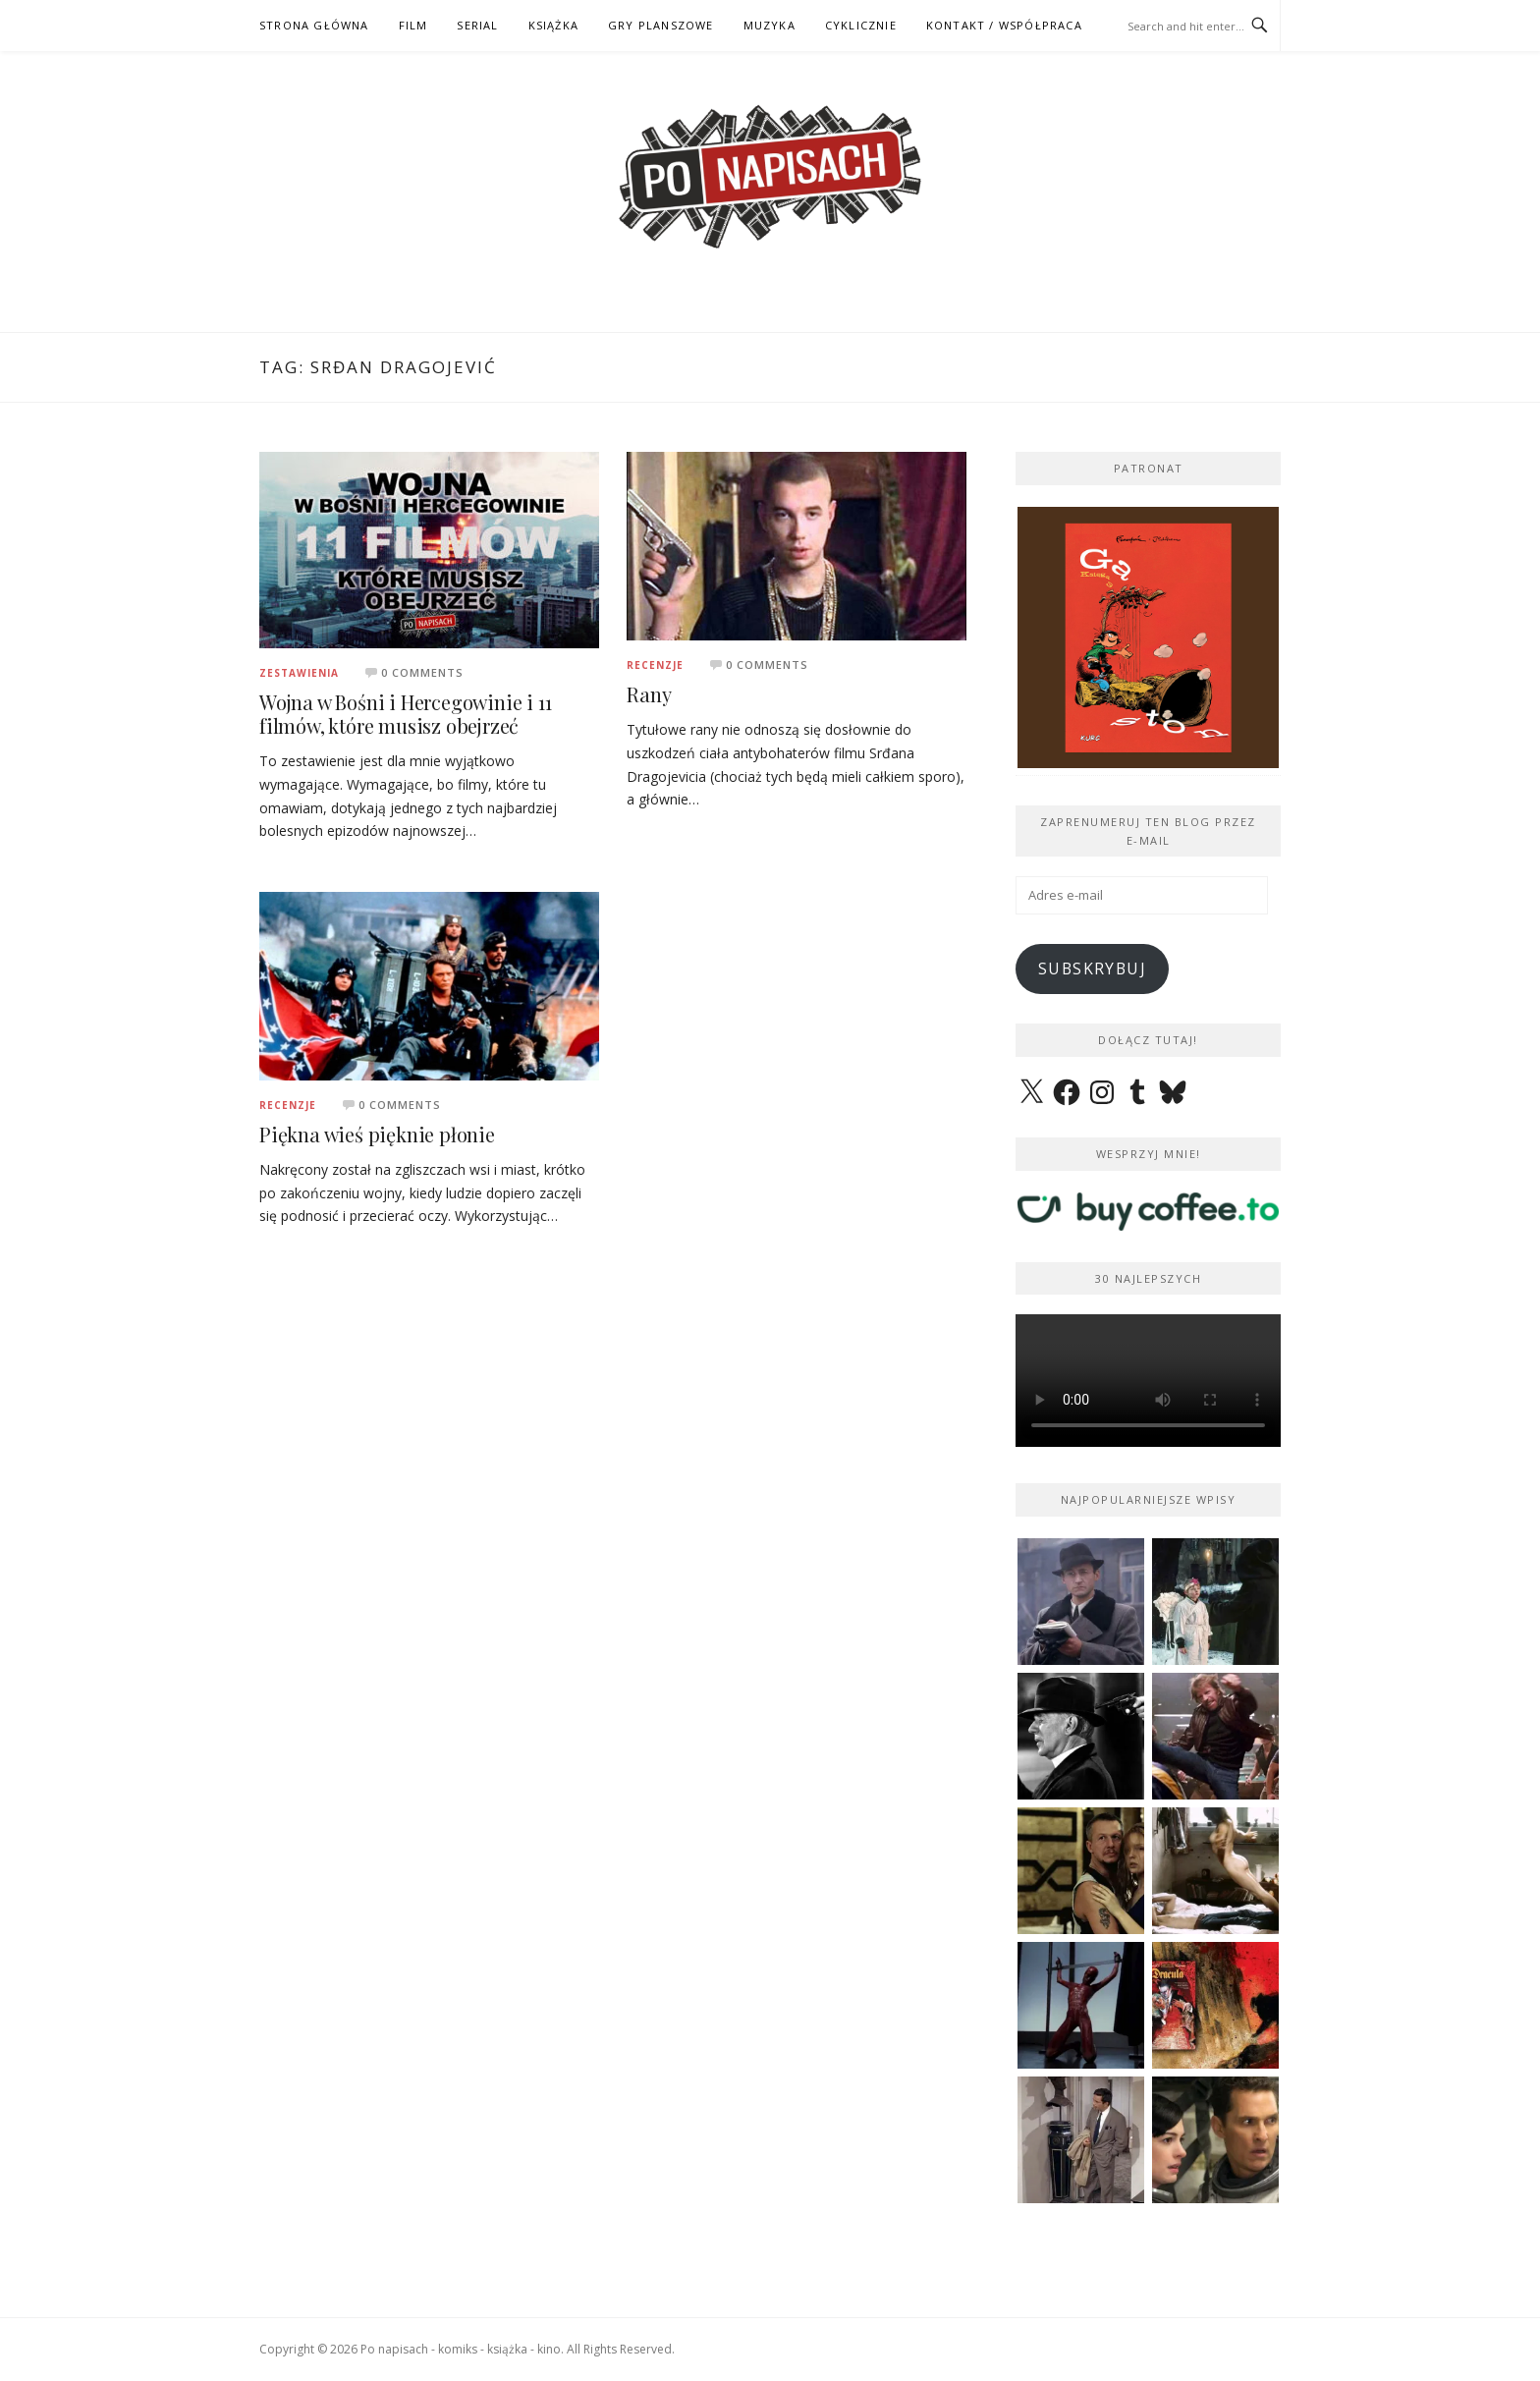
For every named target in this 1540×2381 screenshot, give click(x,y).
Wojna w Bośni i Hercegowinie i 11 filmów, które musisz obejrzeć (405, 714)
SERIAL (477, 25)
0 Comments (422, 672)
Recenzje (655, 665)
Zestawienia (299, 673)
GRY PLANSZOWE (661, 25)
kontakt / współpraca (1004, 25)
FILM (413, 25)
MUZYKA (769, 25)
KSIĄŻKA (553, 25)
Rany (649, 694)
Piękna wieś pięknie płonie (377, 1134)
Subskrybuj (1092, 968)
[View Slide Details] (1148, 637)
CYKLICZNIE (861, 25)
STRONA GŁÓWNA (314, 25)
